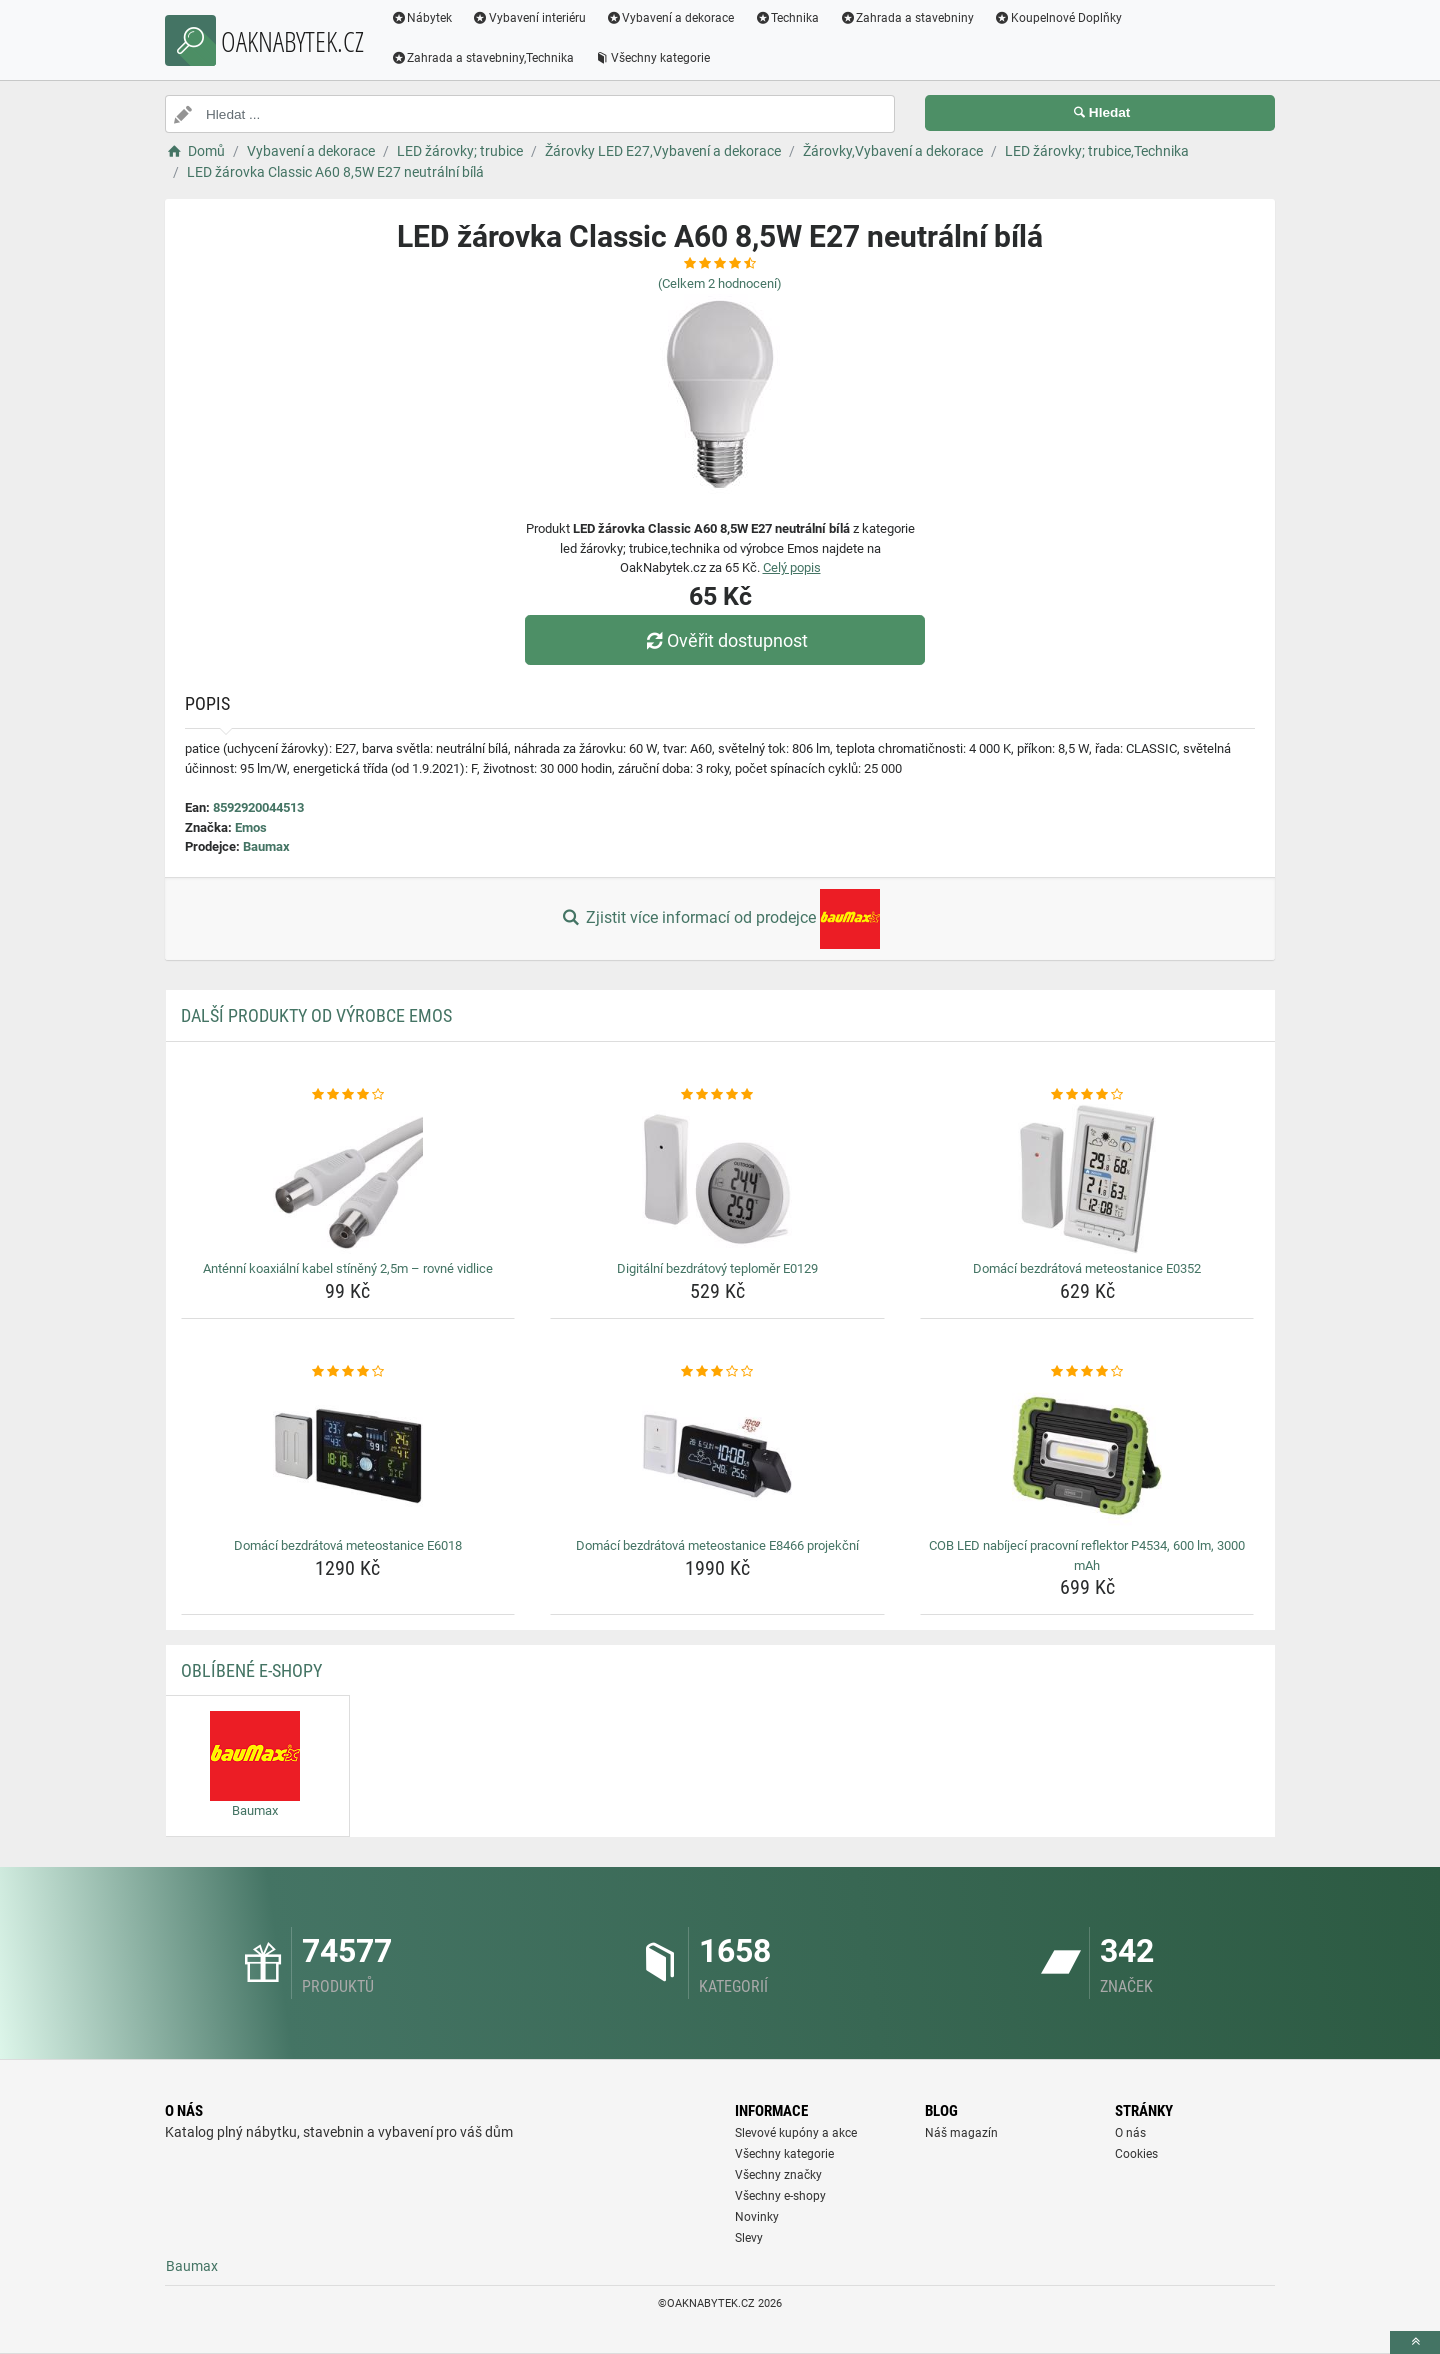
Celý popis (792, 567)
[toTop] (1415, 2342)
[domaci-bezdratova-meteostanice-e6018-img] (348, 1456)
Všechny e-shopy (780, 2196)
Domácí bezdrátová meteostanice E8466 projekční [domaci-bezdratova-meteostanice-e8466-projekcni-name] (717, 1545)
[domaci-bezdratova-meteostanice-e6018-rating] (348, 1372)
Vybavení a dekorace (671, 18)
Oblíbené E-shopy (251, 1670)
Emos (251, 827)
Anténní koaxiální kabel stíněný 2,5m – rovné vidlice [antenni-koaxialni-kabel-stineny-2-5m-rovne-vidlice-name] (348, 1268)
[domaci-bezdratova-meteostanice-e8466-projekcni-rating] (717, 1372)
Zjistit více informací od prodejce (720, 919)
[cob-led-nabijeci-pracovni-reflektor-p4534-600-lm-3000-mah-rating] (1087, 1372)
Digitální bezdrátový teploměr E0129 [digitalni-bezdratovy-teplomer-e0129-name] (717, 1268)
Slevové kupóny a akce (796, 2133)
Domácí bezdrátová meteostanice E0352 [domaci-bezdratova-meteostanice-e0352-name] (1087, 1268)
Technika (787, 18)
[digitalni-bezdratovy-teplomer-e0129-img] (717, 1179)
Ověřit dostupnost (725, 640)
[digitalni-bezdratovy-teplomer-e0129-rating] (717, 1095)
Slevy (749, 2238)
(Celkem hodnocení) (720, 283)
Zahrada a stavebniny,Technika (483, 58)
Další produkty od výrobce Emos (316, 1015)
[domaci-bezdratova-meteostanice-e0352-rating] (1087, 1095)
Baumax (266, 846)
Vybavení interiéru (530, 18)
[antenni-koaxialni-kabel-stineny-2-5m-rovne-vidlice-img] (348, 1179)
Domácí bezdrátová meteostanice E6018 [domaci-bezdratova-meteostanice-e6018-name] (348, 1545)
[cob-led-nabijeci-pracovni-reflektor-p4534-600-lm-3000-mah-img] (1087, 1456)
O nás (1130, 2133)
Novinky (757, 2217)
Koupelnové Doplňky (1059, 18)
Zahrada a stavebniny (907, 18)
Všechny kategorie (653, 58)
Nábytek (422, 18)
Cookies (1136, 2154)
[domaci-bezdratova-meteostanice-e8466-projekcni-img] (717, 1456)
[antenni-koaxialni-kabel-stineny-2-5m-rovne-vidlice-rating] (348, 1095)
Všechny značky (778, 2175)
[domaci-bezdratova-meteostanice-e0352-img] (1087, 1179)
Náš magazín (961, 2133)
